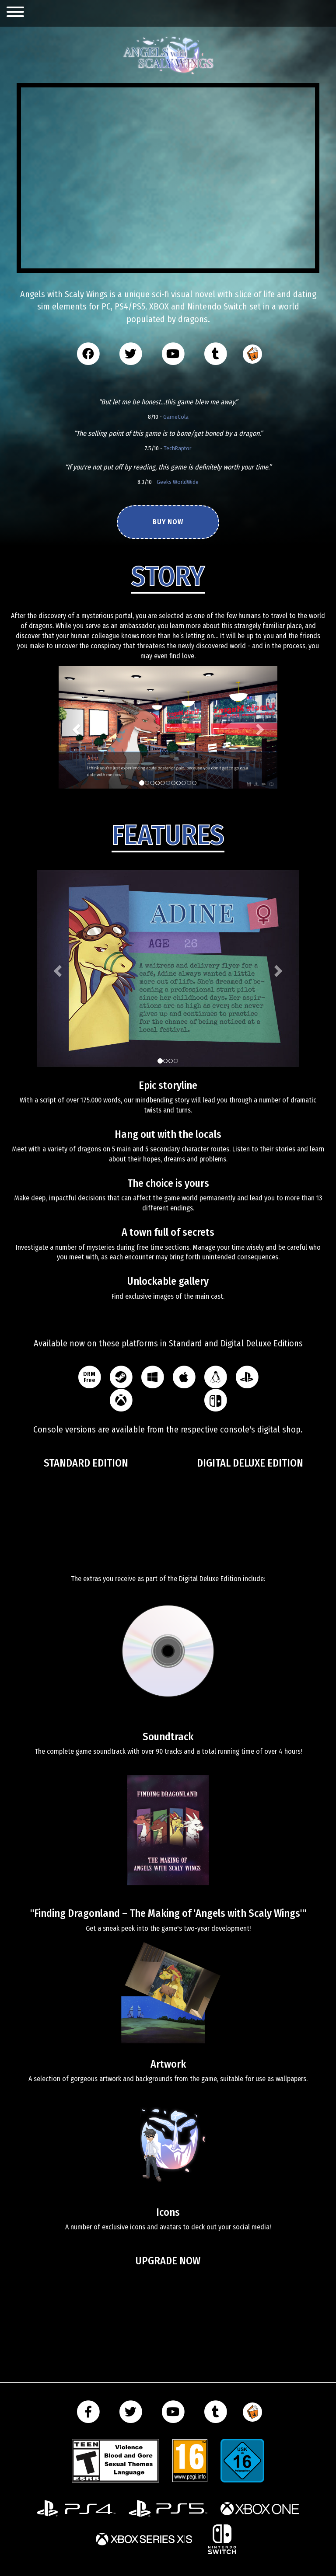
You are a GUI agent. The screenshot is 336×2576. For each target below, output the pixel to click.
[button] (75, 727)
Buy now (168, 522)
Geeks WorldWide (178, 482)
